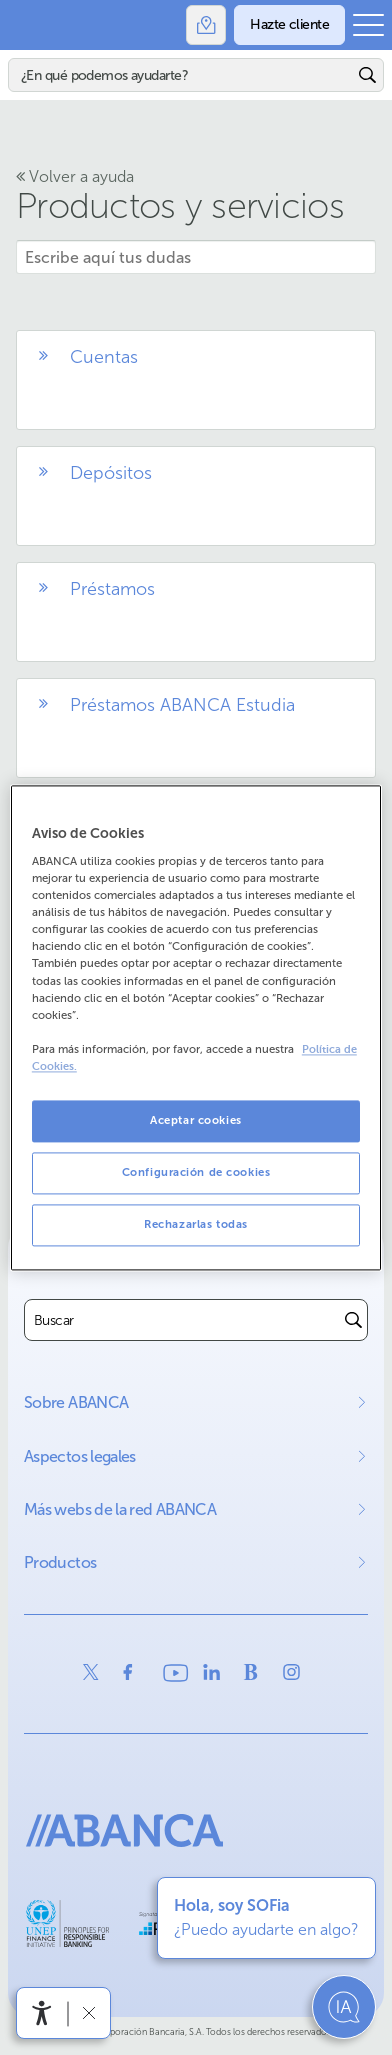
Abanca (25, 25)
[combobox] (182, 1320)
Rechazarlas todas (196, 1224)
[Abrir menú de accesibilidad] (42, 2013)
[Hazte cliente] (289, 25)
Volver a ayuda (75, 176)
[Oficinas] (206, 25)
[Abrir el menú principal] (368, 25)
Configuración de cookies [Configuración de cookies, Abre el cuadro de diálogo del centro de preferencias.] (196, 1172)
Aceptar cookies (196, 1120)
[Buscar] (181, 75)
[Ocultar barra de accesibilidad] (88, 2012)
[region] (196, 1027)
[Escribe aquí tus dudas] (196, 257)
